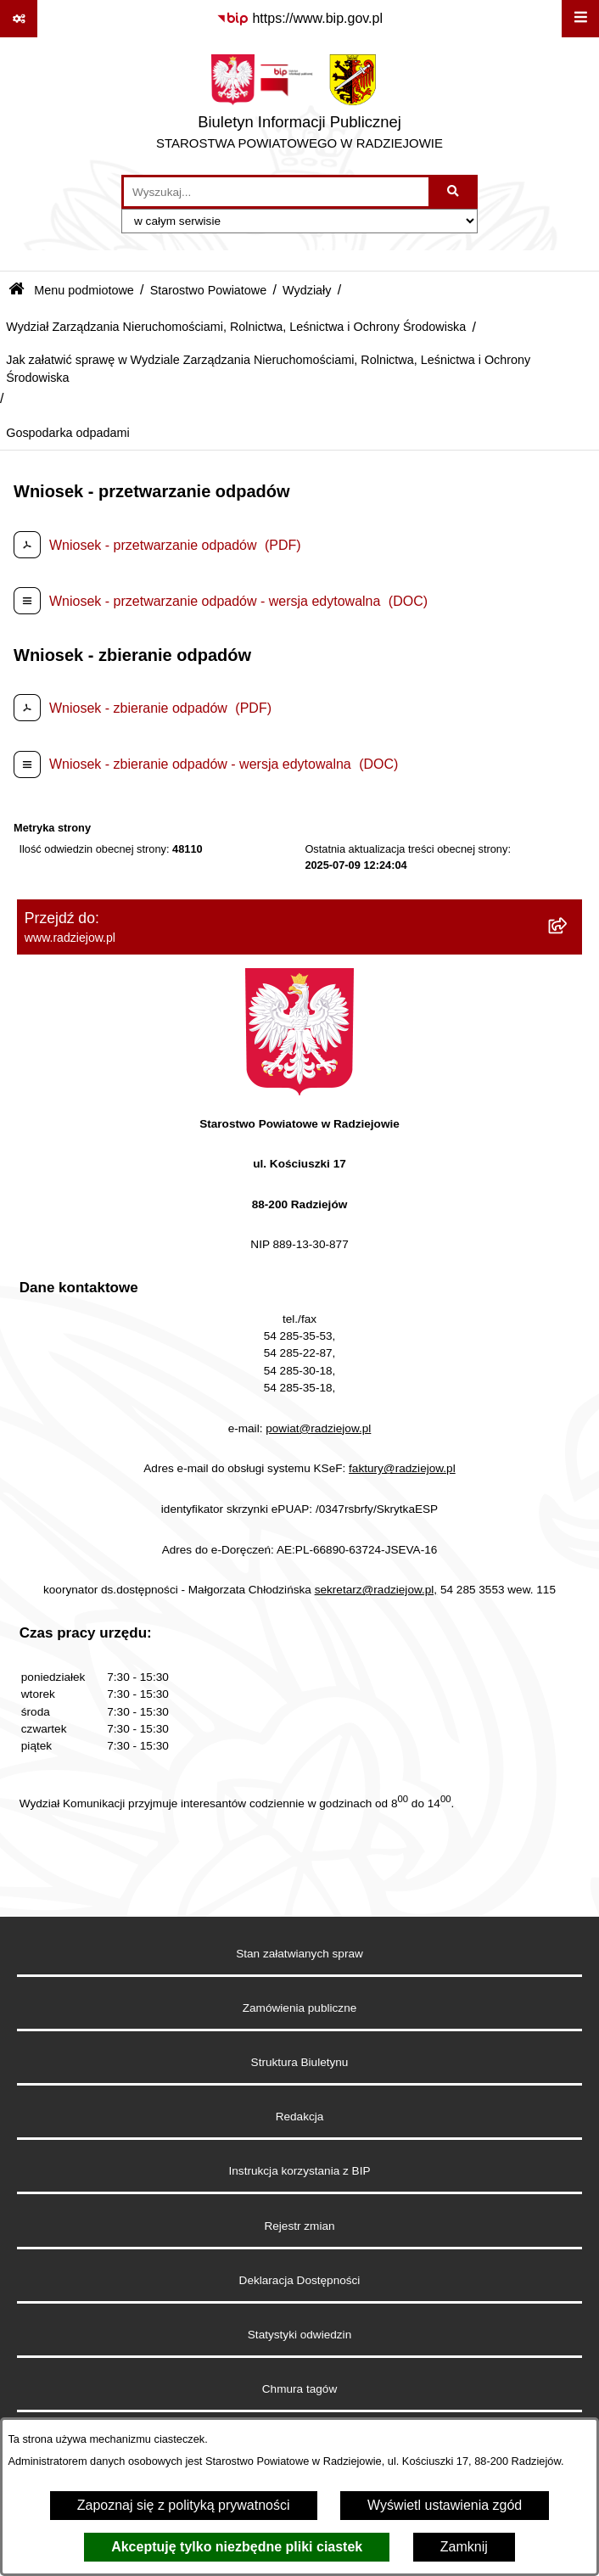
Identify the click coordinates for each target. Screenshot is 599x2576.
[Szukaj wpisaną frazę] (454, 192)
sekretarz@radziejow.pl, (376, 1589)
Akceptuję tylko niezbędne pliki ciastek (236, 2547)
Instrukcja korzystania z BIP (300, 2170)
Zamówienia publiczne (300, 2008)
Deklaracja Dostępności (300, 2280)
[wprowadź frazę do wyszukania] (276, 192)
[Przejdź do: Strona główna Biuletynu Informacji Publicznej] (16, 290)
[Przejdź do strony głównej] (299, 106)
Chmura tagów (299, 2389)
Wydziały (307, 290)
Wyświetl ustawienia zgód (444, 2505)
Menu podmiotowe (84, 290)
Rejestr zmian (299, 2226)
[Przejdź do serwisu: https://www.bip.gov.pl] (299, 18)
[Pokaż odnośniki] (18, 18)
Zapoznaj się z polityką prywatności (183, 2505)
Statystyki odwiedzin (299, 2334)
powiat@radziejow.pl (318, 1428)
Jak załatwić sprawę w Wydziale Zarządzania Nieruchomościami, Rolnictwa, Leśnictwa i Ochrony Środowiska (268, 369)
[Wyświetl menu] (580, 18)
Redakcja (300, 2116)
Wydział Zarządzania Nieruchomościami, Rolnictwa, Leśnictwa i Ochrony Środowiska (236, 326)
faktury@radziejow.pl (402, 1468)
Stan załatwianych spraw (299, 1953)
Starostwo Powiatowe (208, 290)
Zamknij (464, 2547)
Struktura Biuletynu (300, 2062)
